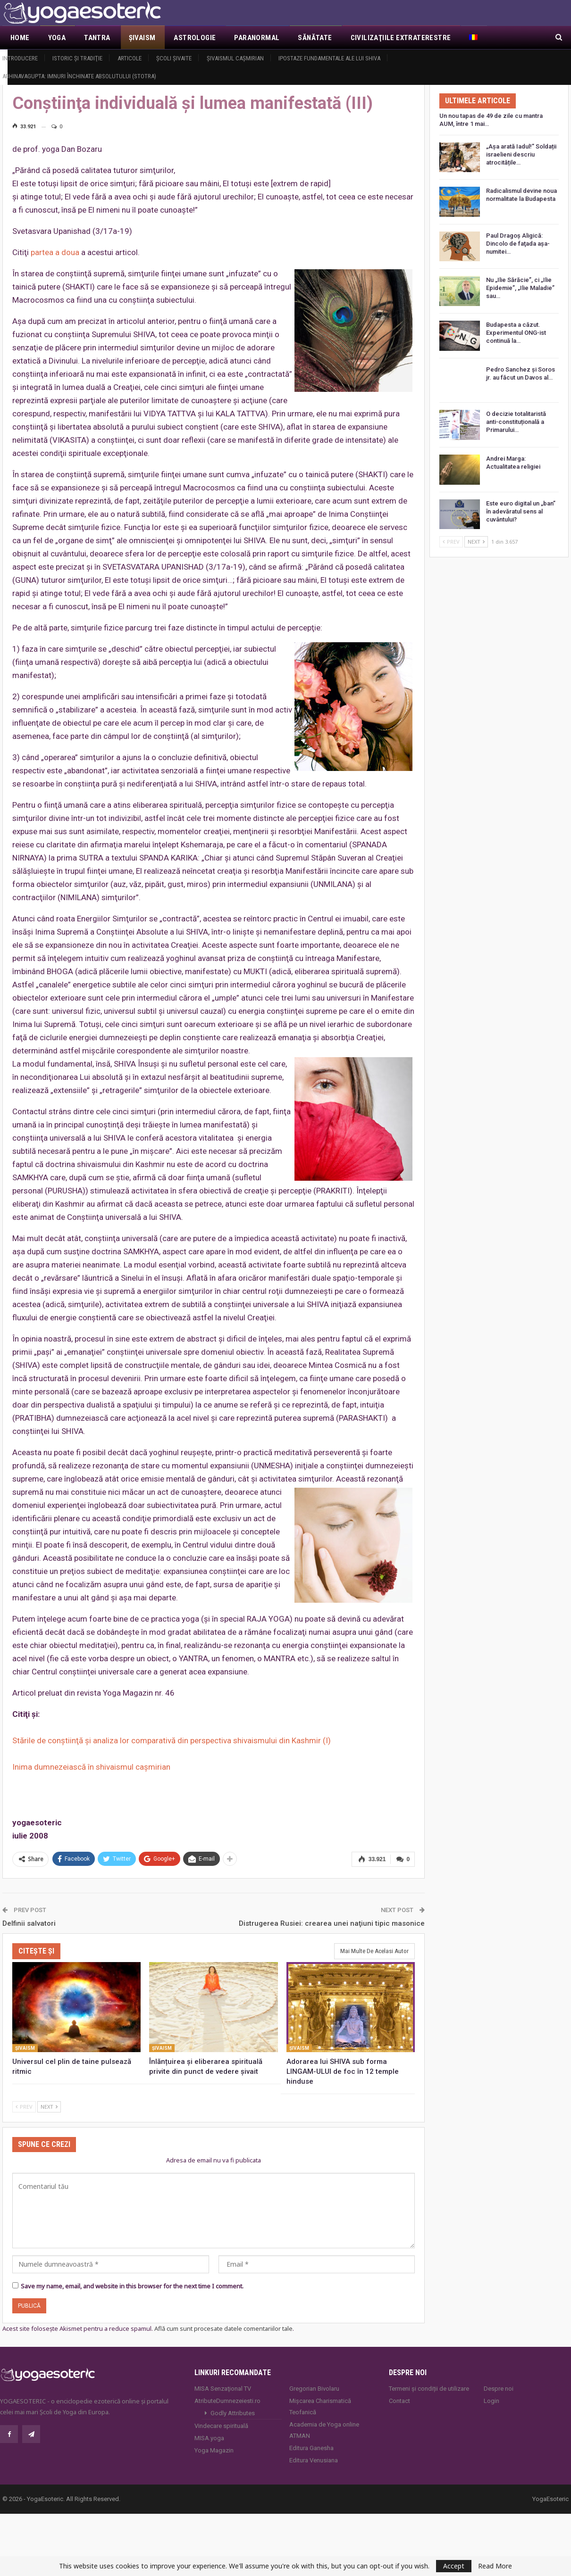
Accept (453, 2565)
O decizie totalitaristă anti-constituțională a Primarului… (516, 421)
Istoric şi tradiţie (77, 58)
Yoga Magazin (214, 2449)
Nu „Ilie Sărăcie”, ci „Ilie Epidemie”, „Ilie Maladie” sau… (520, 287)
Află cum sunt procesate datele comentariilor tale (223, 2327)
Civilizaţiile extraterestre (401, 37)
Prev (24, 2105)
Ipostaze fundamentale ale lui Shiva (329, 58)
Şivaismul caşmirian (235, 58)
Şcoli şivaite (174, 58)
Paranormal (256, 37)
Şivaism (142, 37)
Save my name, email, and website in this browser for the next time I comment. (132, 2284)
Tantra (97, 37)
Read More (495, 2566)
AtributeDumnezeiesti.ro (227, 2399)
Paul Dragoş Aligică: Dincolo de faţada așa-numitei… (518, 243)
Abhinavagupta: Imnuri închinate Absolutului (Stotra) (79, 76)
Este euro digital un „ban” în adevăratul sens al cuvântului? (520, 511)
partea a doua (55, 252)
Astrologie (195, 37)
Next (49, 2105)
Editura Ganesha (311, 2447)
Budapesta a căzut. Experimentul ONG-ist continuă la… (516, 332)
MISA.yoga (209, 2437)
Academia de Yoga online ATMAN (324, 2429)
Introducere (20, 58)
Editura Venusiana (313, 2459)
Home (20, 37)
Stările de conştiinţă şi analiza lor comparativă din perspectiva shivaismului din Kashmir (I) (171, 1740)
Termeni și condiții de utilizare (429, 2387)
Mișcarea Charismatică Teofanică (320, 2405)
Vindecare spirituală (221, 2424)
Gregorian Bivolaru (314, 2387)
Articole (130, 58)
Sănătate (315, 37)
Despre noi (498, 2387)
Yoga (57, 37)
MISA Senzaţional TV (222, 2387)
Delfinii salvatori (29, 1922)
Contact (399, 2399)
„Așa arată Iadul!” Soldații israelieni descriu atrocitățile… (521, 154)
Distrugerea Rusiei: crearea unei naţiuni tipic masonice (332, 1922)
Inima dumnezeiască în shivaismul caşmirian (91, 1767)
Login (491, 2399)
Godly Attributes (232, 2412)
